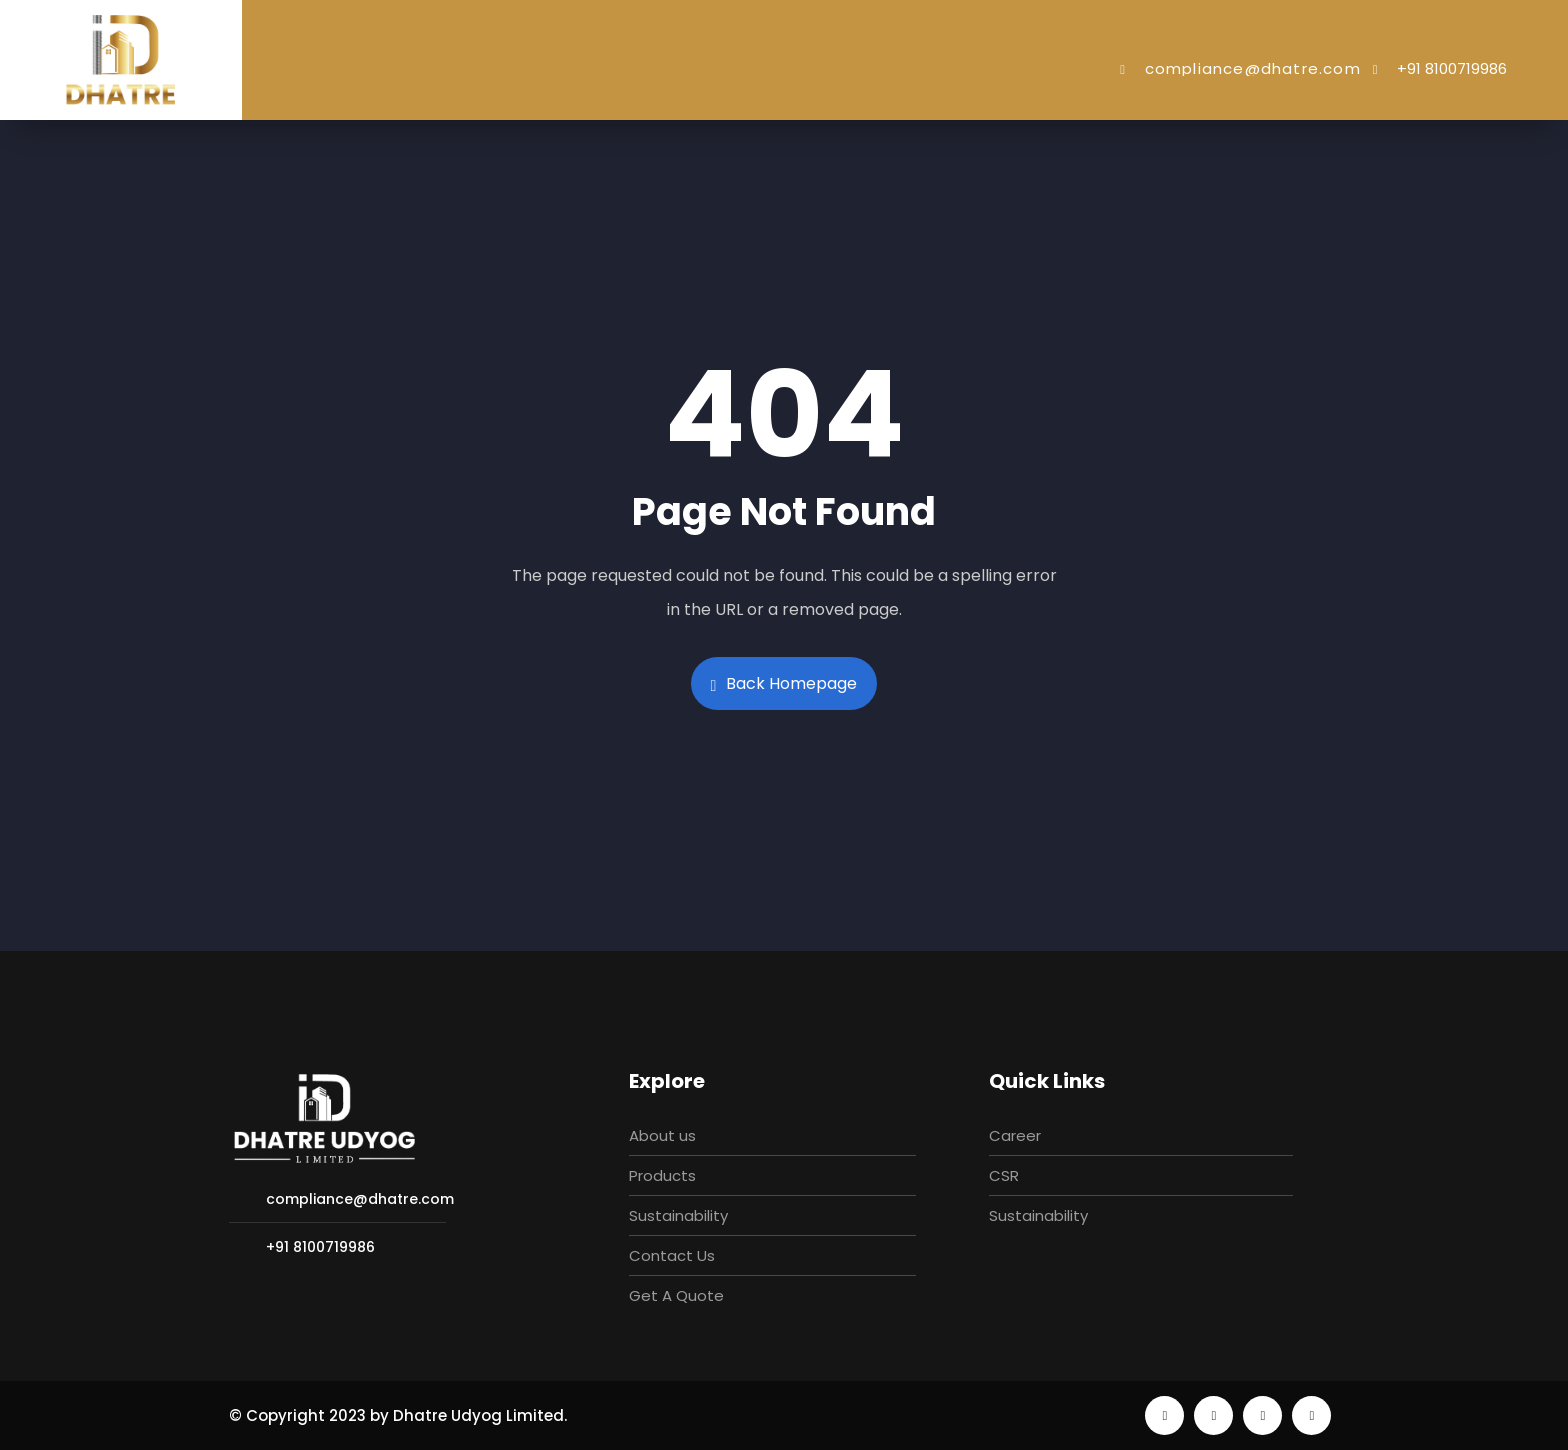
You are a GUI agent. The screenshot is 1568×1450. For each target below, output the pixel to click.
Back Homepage (784, 683)
